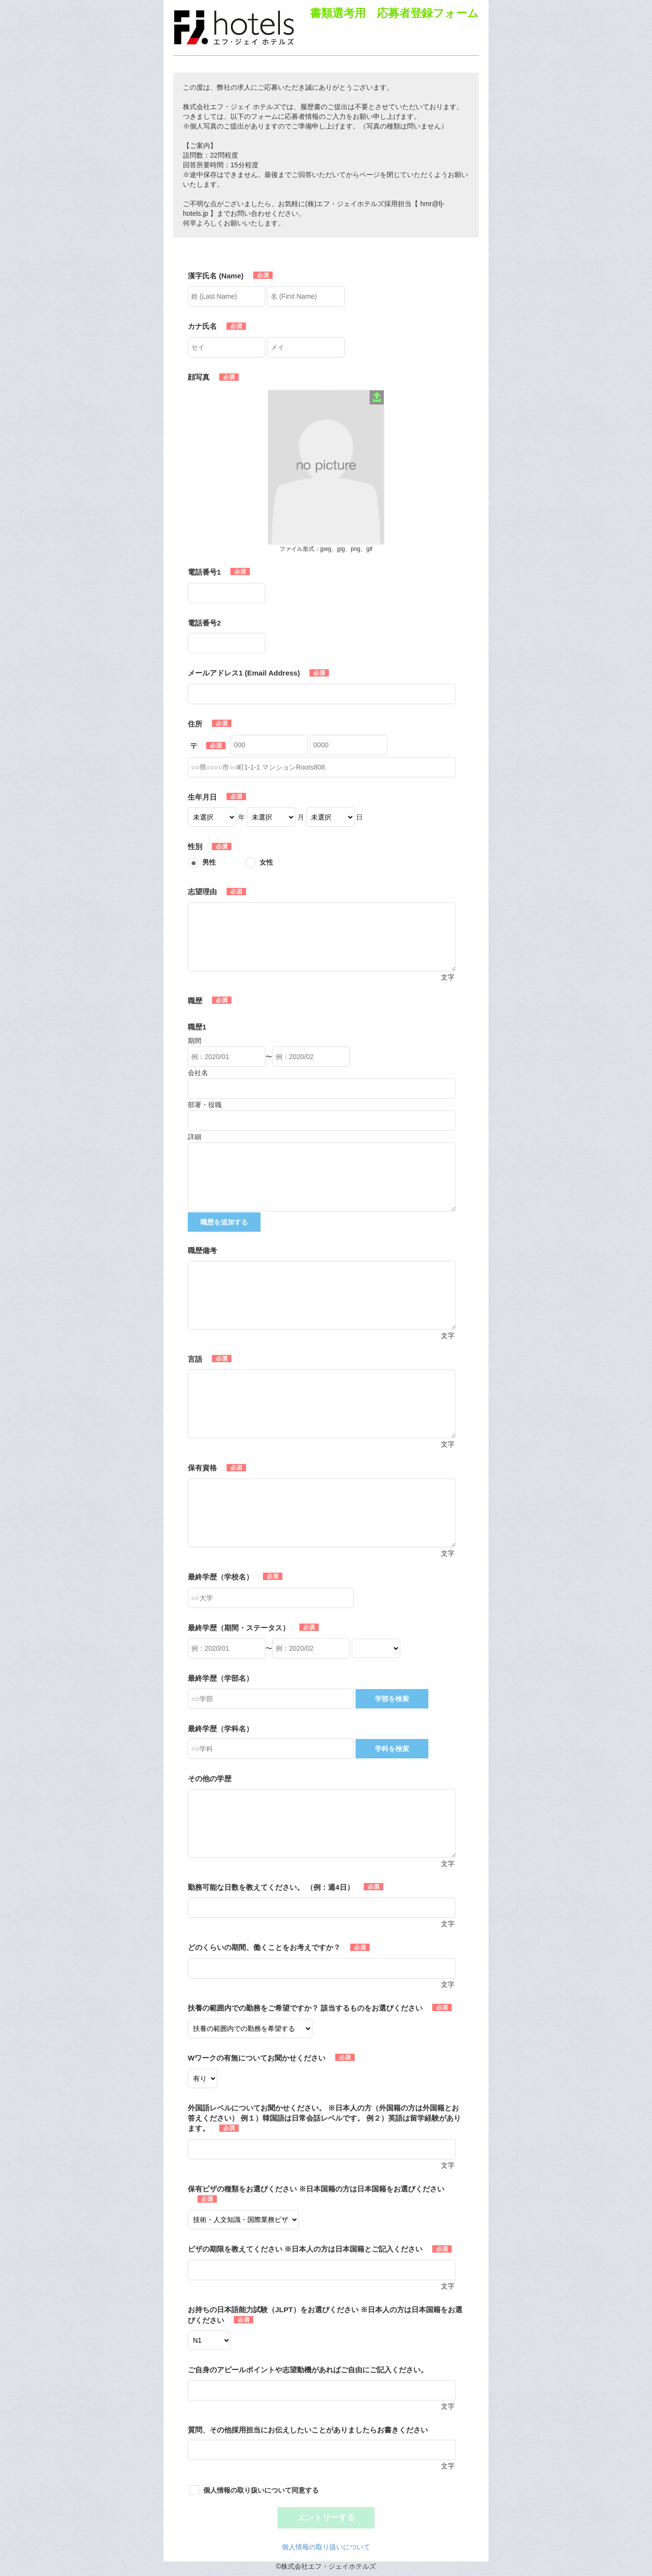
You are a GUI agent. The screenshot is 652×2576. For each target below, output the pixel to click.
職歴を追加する (224, 1222)
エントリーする (326, 2517)
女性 (266, 862)
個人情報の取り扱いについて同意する (261, 2490)
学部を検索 (392, 1699)
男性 (209, 862)
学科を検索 (392, 1749)
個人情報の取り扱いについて (326, 2547)
